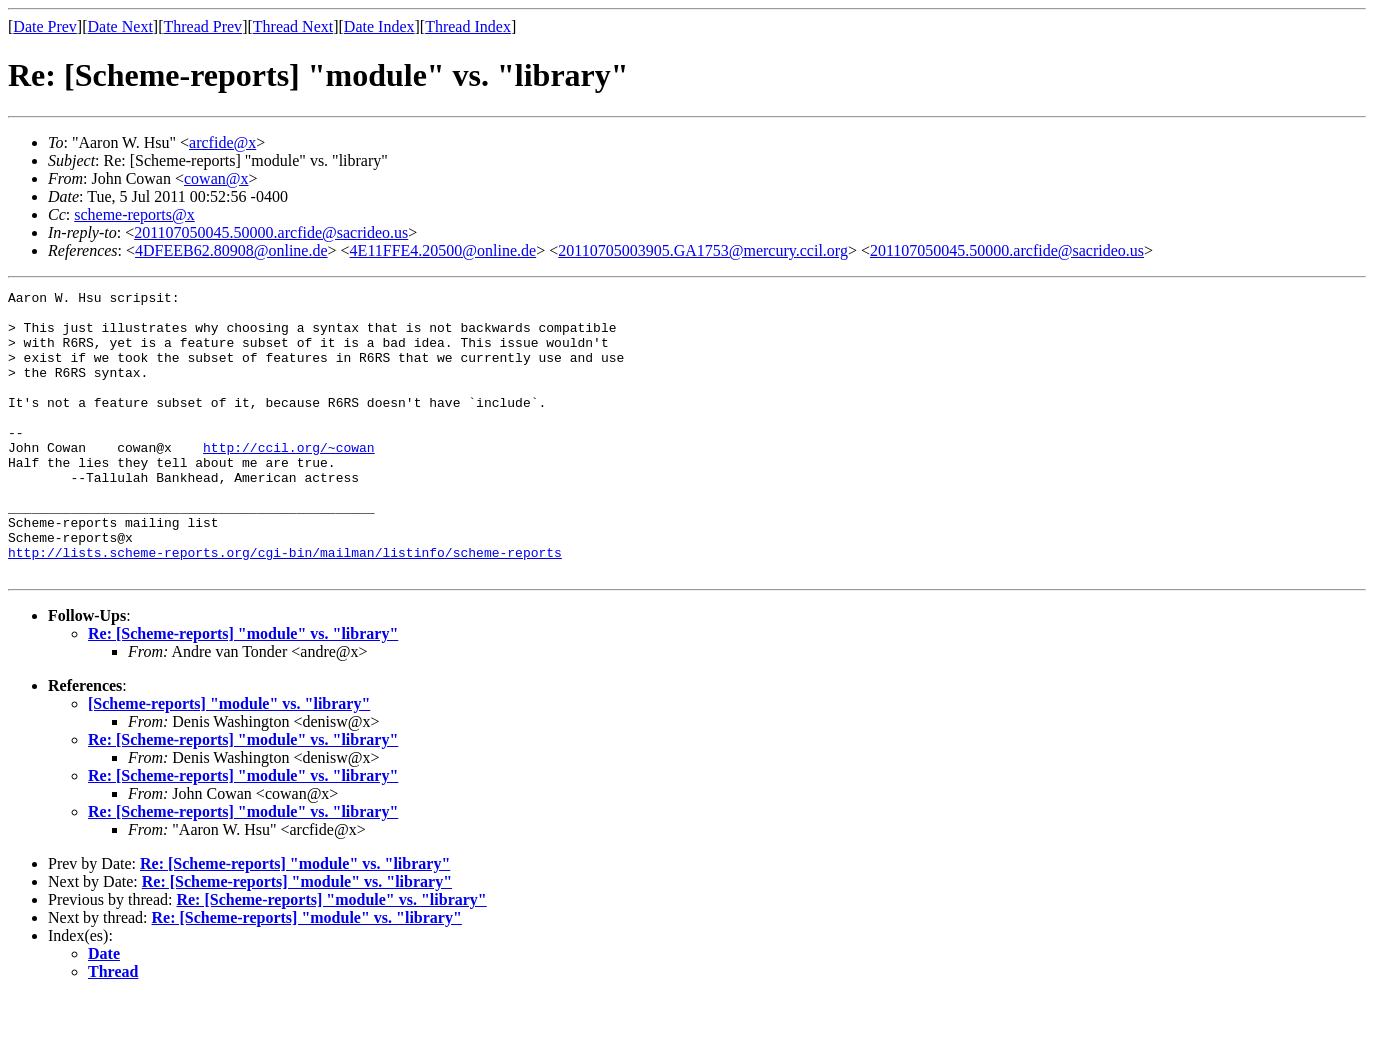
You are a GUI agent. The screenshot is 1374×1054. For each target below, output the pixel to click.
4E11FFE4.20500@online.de (443, 250)
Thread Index (468, 26)
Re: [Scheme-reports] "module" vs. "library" (243, 690)
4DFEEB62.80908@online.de (231, 250)
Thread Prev (202, 26)
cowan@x (216, 178)
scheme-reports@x (134, 214)
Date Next (120, 26)
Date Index (379, 26)
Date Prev (45, 26)
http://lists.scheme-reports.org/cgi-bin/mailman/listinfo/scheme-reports (285, 606)
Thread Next (293, 26)
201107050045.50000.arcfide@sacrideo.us (271, 232)
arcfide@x (222, 142)
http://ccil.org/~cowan (289, 480)
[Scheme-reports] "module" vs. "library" (229, 760)
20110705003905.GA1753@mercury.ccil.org (703, 250)
